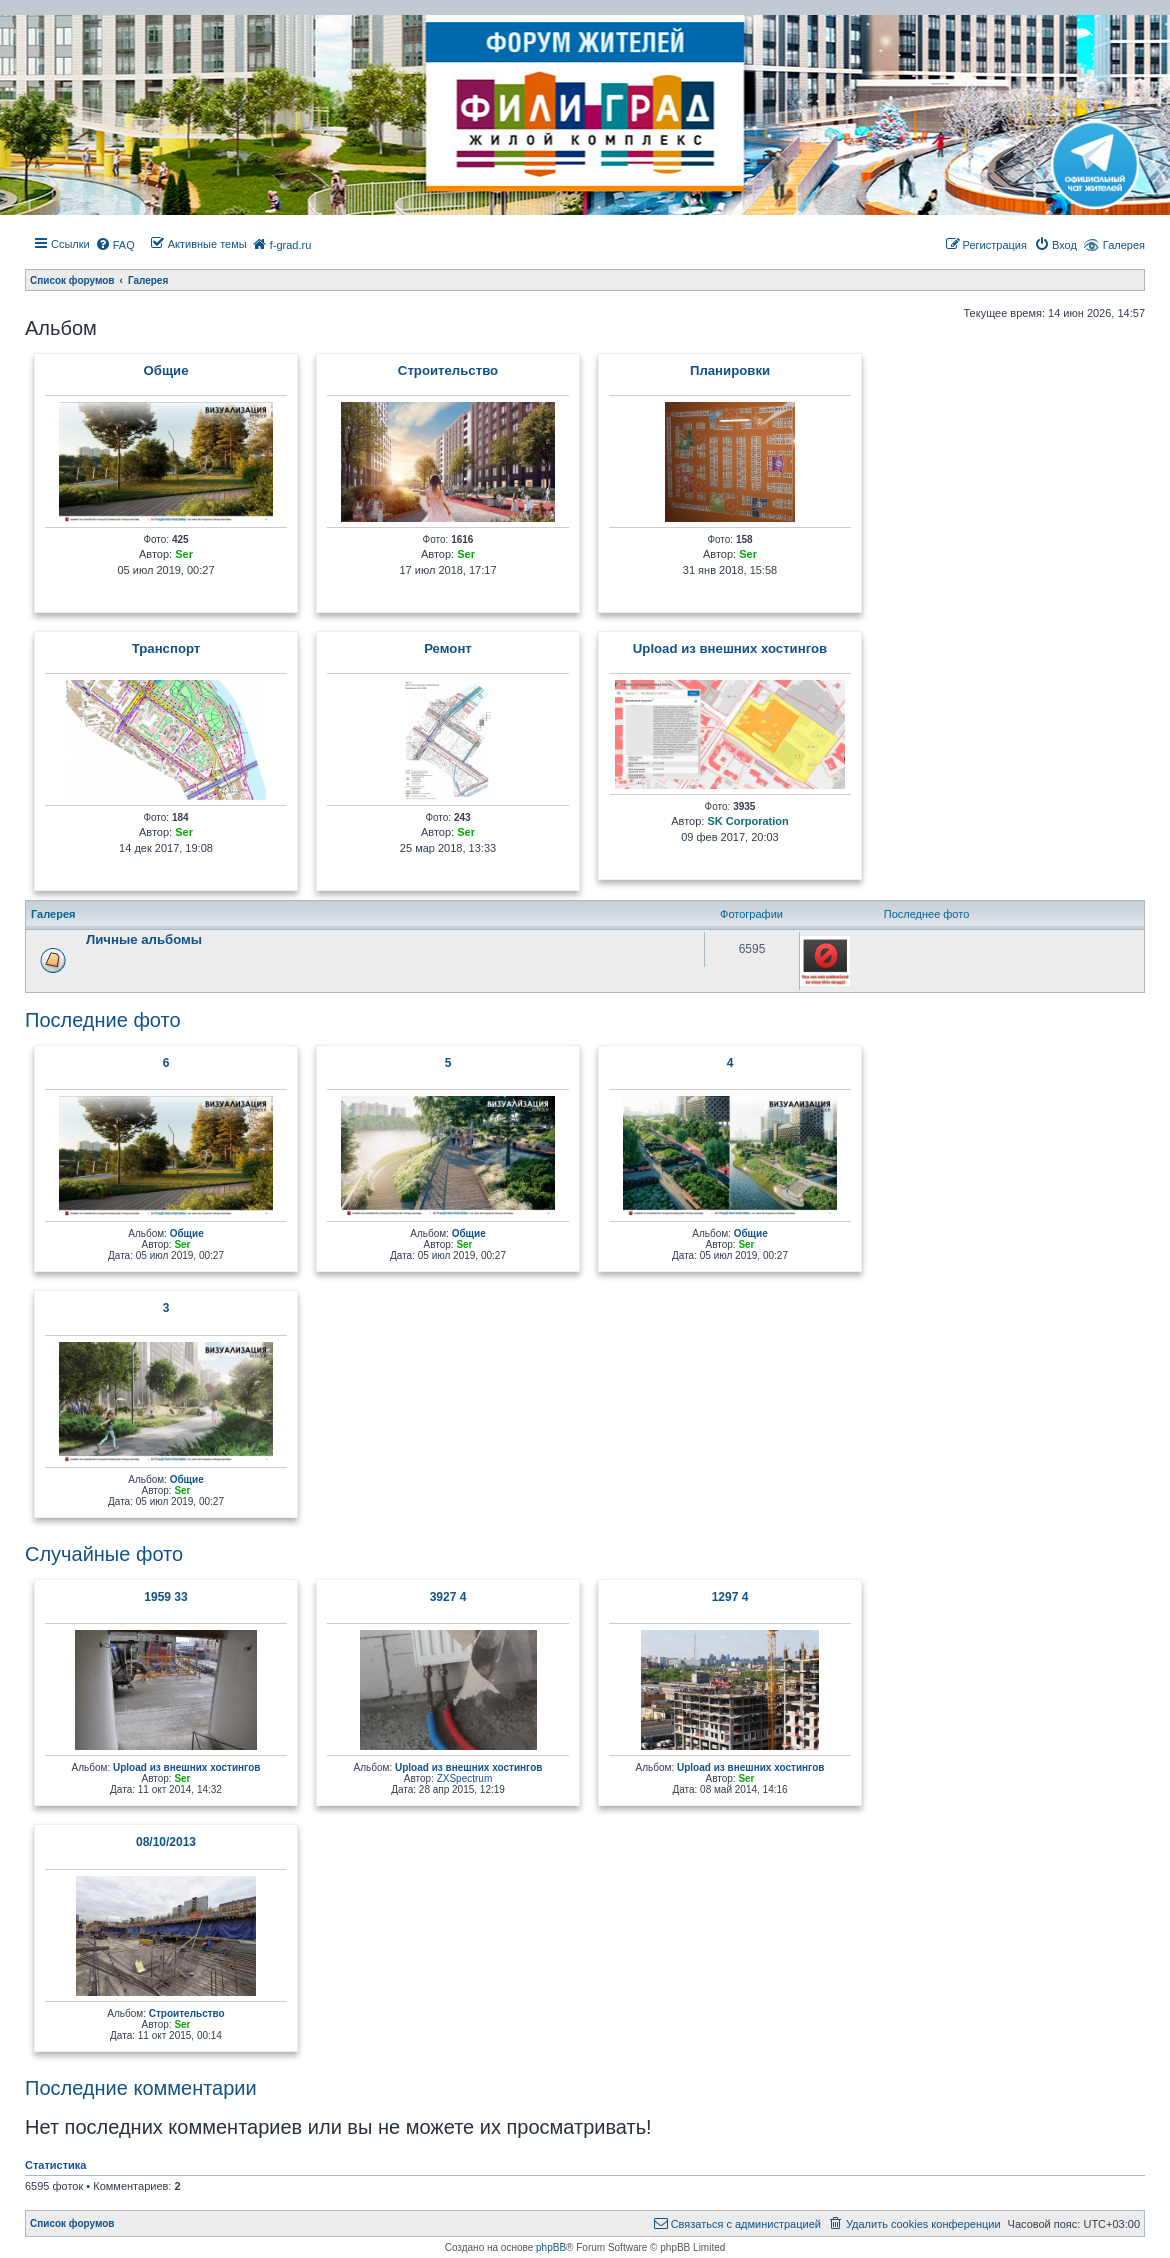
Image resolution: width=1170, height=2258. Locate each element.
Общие (166, 371)
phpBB (551, 2247)
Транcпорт (166, 649)
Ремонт (448, 649)
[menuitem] (115, 245)
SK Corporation (747, 821)
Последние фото (103, 1020)
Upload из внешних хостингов (730, 649)
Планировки (730, 371)
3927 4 (448, 1597)
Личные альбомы (144, 939)
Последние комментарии (141, 2088)
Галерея (1124, 245)
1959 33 (165, 1597)
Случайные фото (104, 1554)
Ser (184, 554)
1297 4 (730, 1597)
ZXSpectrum (465, 1778)
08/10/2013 (166, 1842)
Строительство (448, 371)
